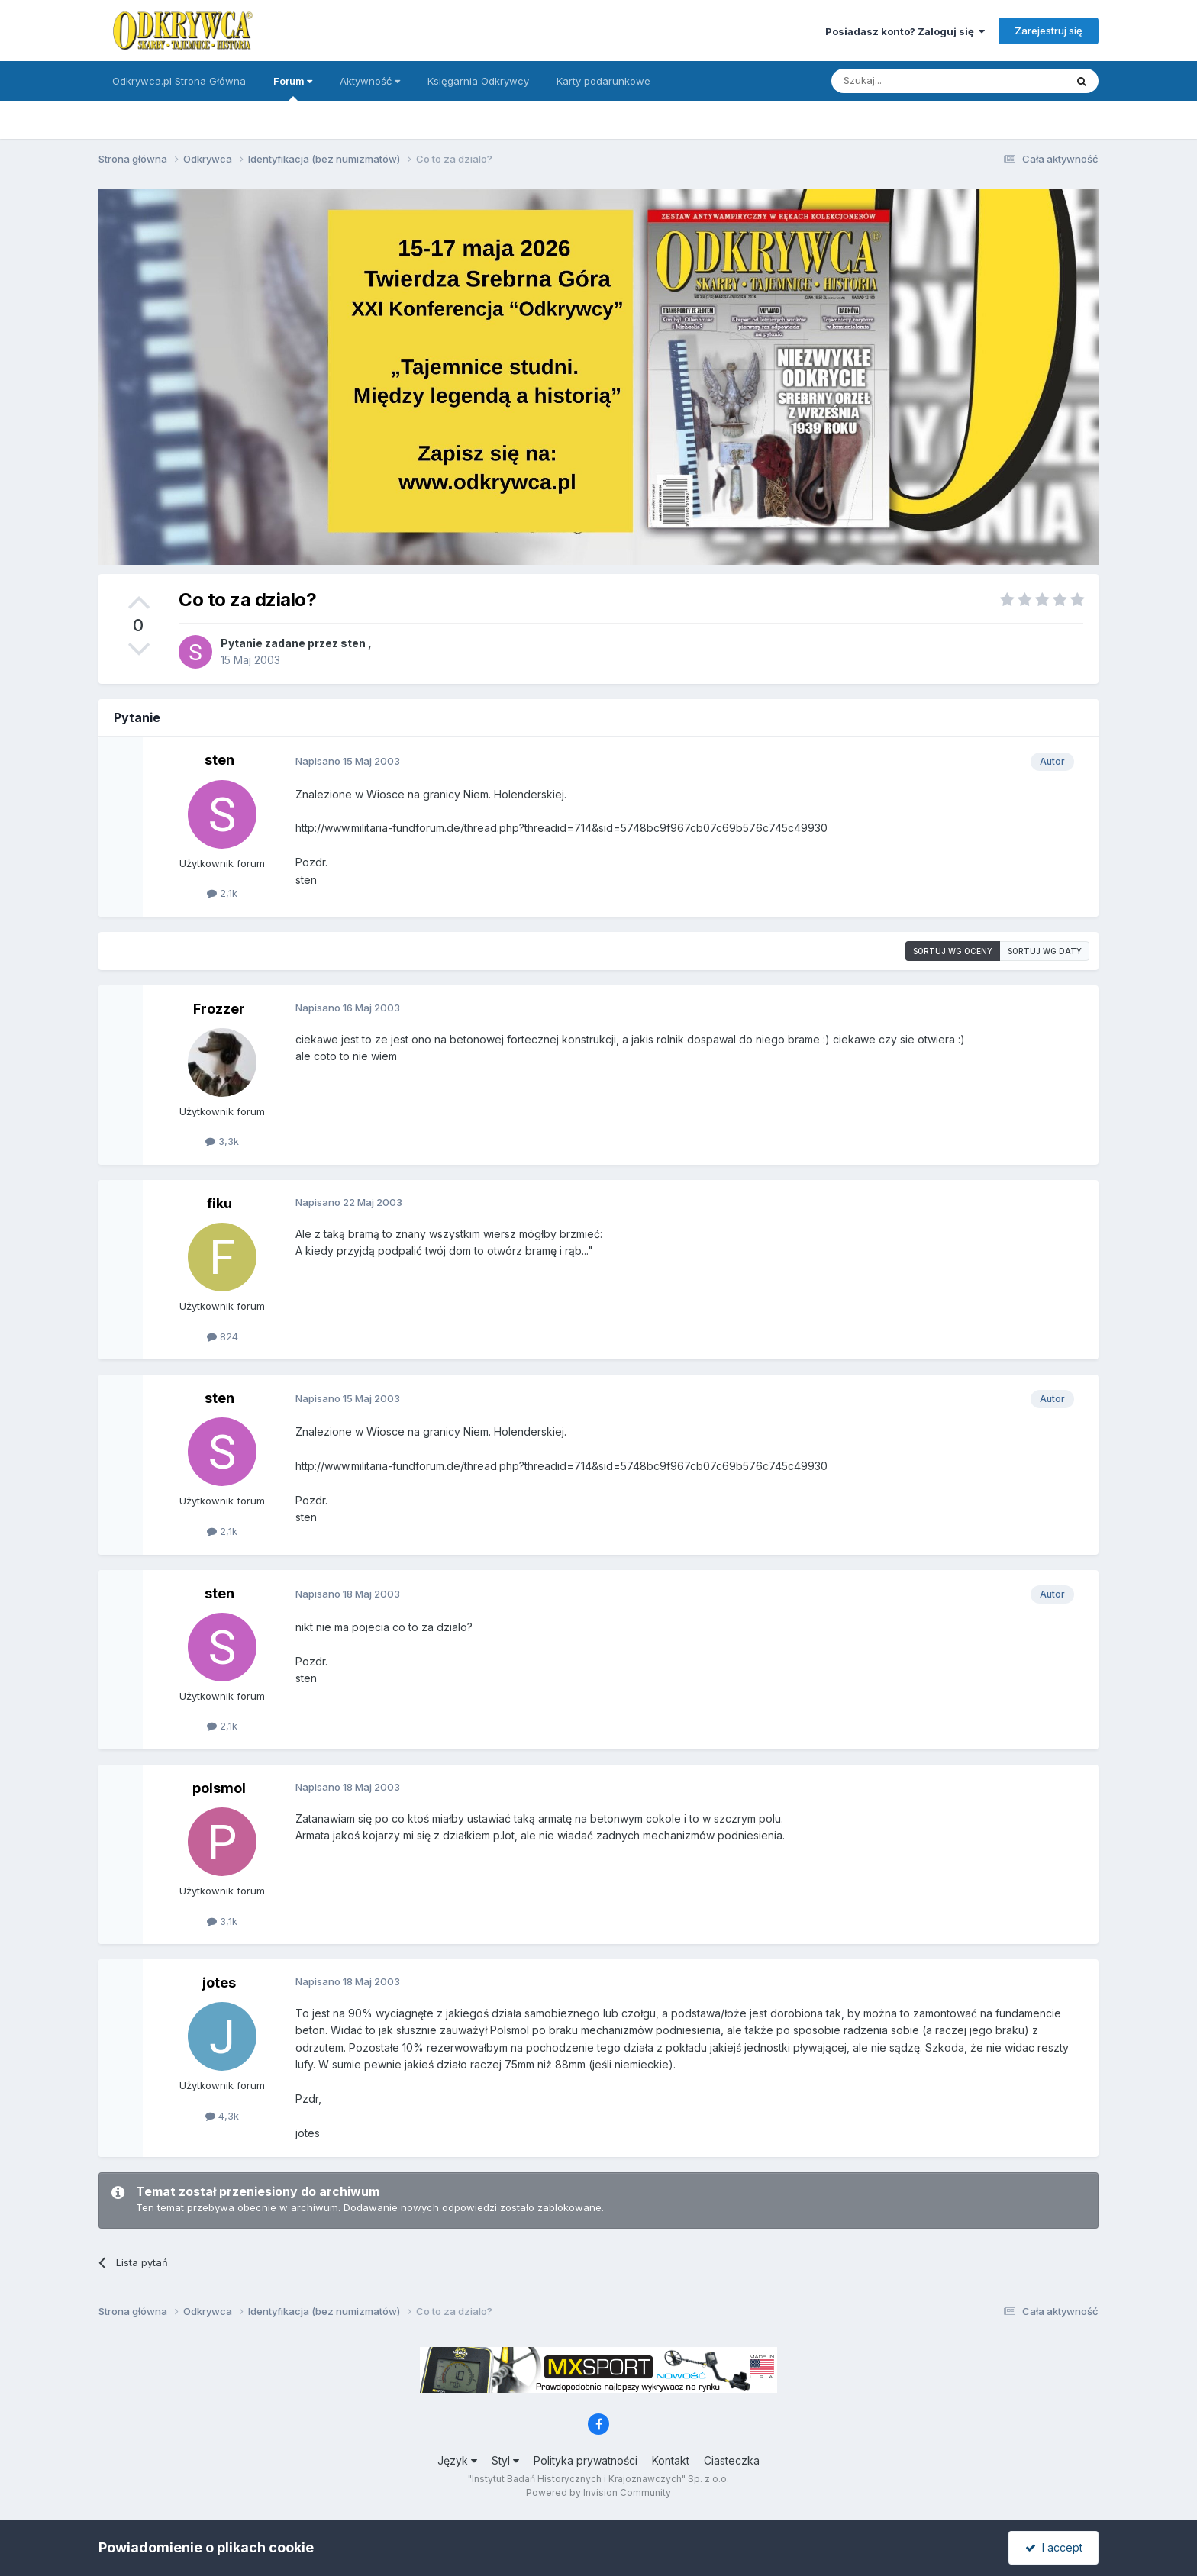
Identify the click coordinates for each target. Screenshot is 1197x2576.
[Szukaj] (910, 81)
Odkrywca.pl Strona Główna (179, 81)
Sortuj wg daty (1045, 951)
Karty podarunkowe (603, 81)
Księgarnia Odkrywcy (478, 81)
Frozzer (219, 1009)
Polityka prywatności (585, 2460)
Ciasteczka (732, 2460)
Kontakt (670, 2460)
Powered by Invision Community (598, 2492)
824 (222, 1336)
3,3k (222, 1141)
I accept (1053, 2547)
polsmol (219, 1788)
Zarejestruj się (1048, 30)
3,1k (222, 1921)
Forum (292, 88)
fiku (219, 1203)
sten (353, 643)
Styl (505, 2460)
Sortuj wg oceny (952, 951)
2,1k (222, 893)
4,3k (222, 2116)
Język (457, 2460)
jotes (219, 1983)
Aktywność (370, 81)
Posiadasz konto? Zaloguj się (905, 31)
